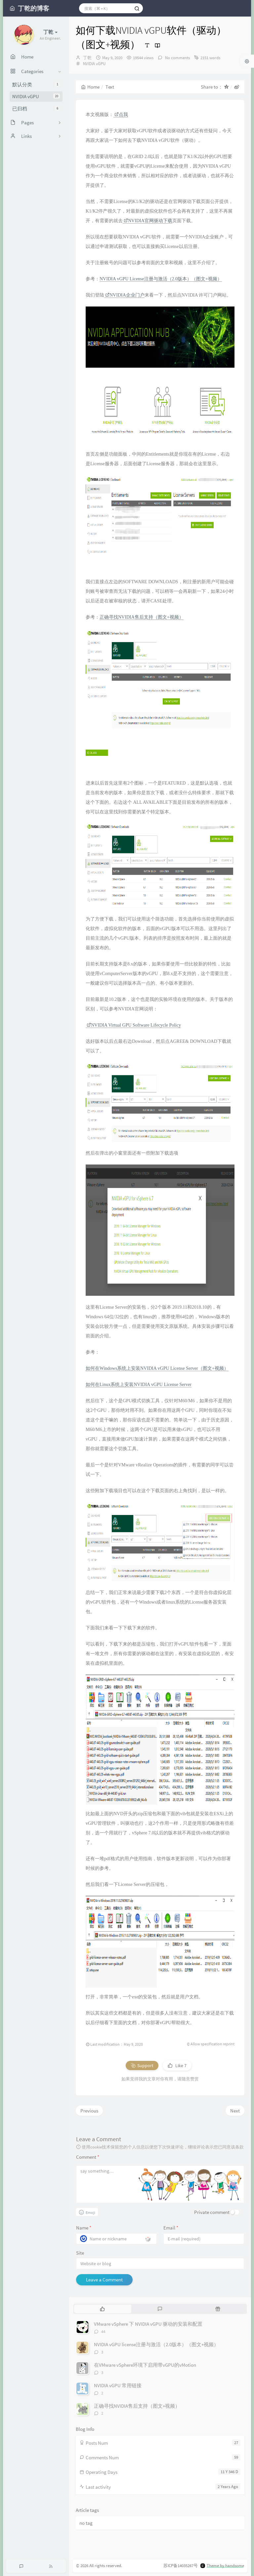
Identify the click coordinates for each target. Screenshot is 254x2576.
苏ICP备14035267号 (180, 2565)
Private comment (212, 2212)
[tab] (102, 2309)
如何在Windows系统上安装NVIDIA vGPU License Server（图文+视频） (157, 1368)
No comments (177, 58)
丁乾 (87, 58)
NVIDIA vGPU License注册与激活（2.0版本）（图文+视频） (161, 278)
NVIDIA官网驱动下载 (148, 220)
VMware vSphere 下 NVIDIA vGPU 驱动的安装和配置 (148, 2324)
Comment (87, 2157)
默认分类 (36, 84)
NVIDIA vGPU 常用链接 (118, 2385)
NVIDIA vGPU (36, 96)
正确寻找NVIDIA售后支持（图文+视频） (142, 617)
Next (235, 2110)
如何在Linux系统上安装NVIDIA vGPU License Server (138, 1384)
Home (90, 87)
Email (170, 2228)
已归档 (36, 108)
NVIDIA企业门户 (125, 295)
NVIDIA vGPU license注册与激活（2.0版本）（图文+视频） (156, 2344)
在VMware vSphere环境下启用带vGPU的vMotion (145, 2365)
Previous (89, 2110)
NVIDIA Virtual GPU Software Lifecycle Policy (134, 1025)
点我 (121, 114)
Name (83, 2228)
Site (80, 2253)
